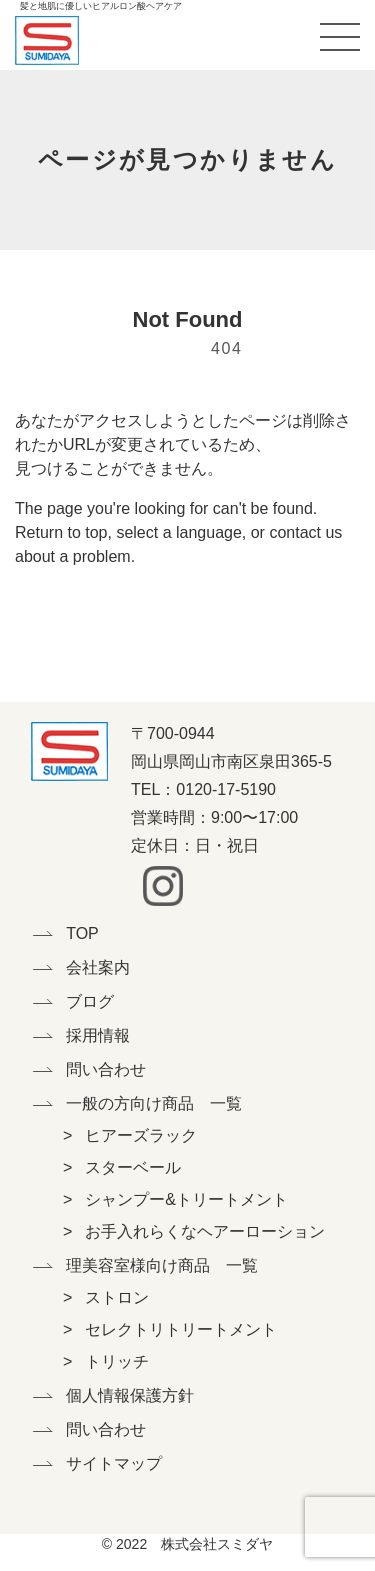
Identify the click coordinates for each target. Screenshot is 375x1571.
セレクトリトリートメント (181, 1329)
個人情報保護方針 (100, 1395)
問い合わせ (100, 1069)
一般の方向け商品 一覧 (100, 1103)
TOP (82, 933)
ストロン (117, 1297)
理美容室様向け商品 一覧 (100, 1265)
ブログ (90, 1001)
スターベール (133, 1167)
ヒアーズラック (141, 1135)
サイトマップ (100, 1463)
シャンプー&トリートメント (186, 1199)
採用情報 (98, 1035)
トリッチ (117, 1361)
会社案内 (98, 967)
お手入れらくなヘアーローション (205, 1231)
